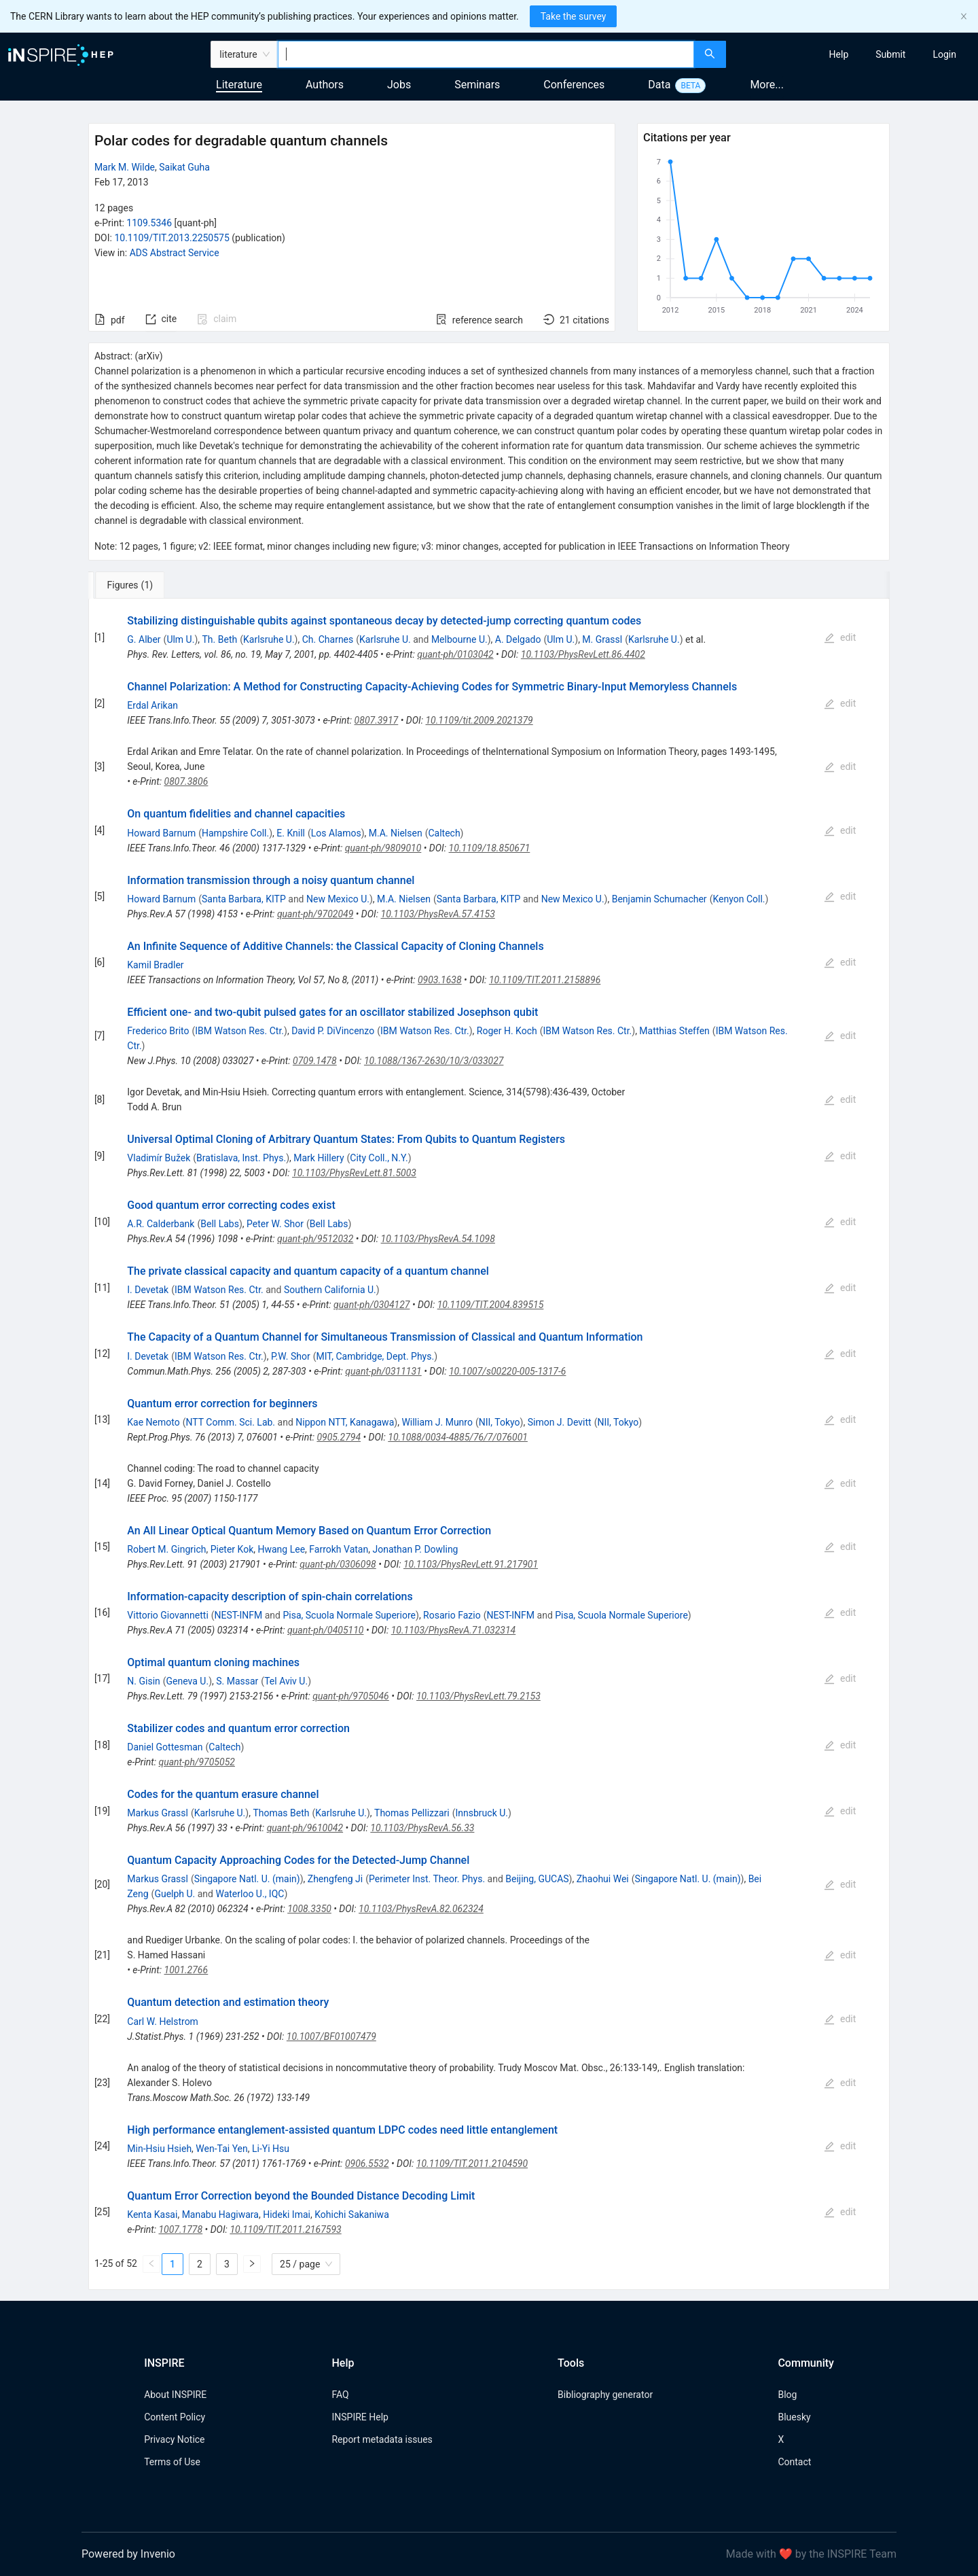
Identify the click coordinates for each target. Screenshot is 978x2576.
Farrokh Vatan (338, 1549)
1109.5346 (149, 222)
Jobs (399, 84)
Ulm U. (180, 639)
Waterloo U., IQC (249, 1893)
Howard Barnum (161, 833)
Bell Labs (219, 1223)
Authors (325, 84)
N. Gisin (143, 1681)
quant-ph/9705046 (350, 1696)
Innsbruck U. (482, 1812)
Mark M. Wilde (124, 167)
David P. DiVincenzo (332, 1030)
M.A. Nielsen (395, 833)
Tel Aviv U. (286, 1681)
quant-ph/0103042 (455, 654)
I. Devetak (147, 1289)
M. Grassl (602, 639)
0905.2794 (338, 1437)
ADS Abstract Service (174, 252)
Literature (239, 84)
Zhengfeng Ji (335, 1878)
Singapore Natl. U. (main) (247, 1878)
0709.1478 (315, 1060)
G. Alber (143, 639)
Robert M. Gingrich (166, 1549)
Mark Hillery (318, 1157)
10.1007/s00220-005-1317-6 (507, 1371)
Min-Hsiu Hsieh (159, 2148)
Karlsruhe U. (269, 639)
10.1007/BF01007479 (331, 2036)
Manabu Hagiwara (220, 2214)
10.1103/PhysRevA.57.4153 (438, 913)
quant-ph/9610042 (305, 1827)
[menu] (854, 54)
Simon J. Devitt (560, 1422)
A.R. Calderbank (160, 1223)
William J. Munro (437, 1422)
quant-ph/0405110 (325, 1630)
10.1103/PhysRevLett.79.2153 (478, 1696)
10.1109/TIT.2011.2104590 (472, 2163)
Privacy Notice (174, 2439)
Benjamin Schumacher (659, 899)
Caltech (444, 833)
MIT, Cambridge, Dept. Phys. (375, 1356)
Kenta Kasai (152, 2214)
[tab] (133, 585)
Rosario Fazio (452, 1615)
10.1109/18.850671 (489, 848)
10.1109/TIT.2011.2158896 (544, 979)
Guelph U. (174, 1893)
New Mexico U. (337, 899)
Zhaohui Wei (603, 1878)
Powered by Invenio (128, 2553)
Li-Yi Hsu (270, 2148)
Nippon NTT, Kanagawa (344, 1422)
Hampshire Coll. (235, 833)
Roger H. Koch (507, 1030)
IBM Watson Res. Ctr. (239, 1030)
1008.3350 (309, 1908)
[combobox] (486, 54)
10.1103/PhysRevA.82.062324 (421, 1908)
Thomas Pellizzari (412, 1812)
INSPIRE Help (359, 2417)
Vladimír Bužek (158, 1157)
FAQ (339, 2394)
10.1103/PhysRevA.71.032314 (453, 1630)
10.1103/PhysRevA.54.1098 (438, 1238)
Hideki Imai (286, 2214)
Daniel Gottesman (164, 1747)
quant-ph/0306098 (338, 1564)
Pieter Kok (232, 1549)
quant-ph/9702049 (315, 913)
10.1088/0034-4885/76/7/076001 (458, 1437)
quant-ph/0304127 (371, 1304)
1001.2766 (186, 1969)
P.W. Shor (290, 1356)
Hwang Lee (282, 1549)
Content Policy (174, 2417)
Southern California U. (330, 1289)
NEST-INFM (239, 1615)
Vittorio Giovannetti (168, 1615)
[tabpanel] (489, 1444)
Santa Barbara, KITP (244, 899)
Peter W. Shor (275, 1223)
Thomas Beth (281, 1812)
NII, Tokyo (499, 1422)
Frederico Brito (158, 1030)
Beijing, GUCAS (536, 1878)
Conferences (573, 84)
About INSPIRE (175, 2394)
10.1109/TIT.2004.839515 (490, 1304)
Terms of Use (172, 2461)
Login (944, 54)
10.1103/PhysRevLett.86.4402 (583, 654)
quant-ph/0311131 (383, 1371)
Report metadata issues (381, 2439)
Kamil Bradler (155, 964)
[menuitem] (839, 54)
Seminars (477, 84)
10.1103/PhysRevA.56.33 (422, 1827)
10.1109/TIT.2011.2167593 (285, 2229)
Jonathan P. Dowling (415, 1549)
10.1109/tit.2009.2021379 (478, 720)
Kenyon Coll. (738, 899)
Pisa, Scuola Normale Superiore (349, 1615)
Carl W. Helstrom (162, 2021)
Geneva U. (187, 1681)
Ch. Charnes (328, 639)
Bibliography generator (605, 2394)
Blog (787, 2394)
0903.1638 (440, 979)
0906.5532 (367, 2163)
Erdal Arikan (152, 705)
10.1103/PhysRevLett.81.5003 (354, 1172)
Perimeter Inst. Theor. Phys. (427, 1878)
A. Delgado (518, 639)
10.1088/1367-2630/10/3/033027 (434, 1060)
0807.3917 (377, 720)
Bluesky (794, 2417)
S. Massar (237, 1681)
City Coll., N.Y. (379, 1157)
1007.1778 (180, 2229)
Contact (794, 2461)
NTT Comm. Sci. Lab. (231, 1422)
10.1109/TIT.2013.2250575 (171, 237)
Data (659, 84)
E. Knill (290, 833)
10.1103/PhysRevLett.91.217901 (470, 1564)
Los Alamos (336, 833)
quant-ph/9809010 (383, 848)
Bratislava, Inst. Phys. (241, 1157)
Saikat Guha (184, 167)
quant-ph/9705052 (196, 1762)
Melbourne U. (459, 639)
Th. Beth (220, 639)
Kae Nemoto (153, 1422)
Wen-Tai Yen (221, 2148)
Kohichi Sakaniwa (351, 2214)
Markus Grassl (157, 1812)
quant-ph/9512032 (315, 1238)
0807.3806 (186, 781)
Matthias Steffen (674, 1030)
